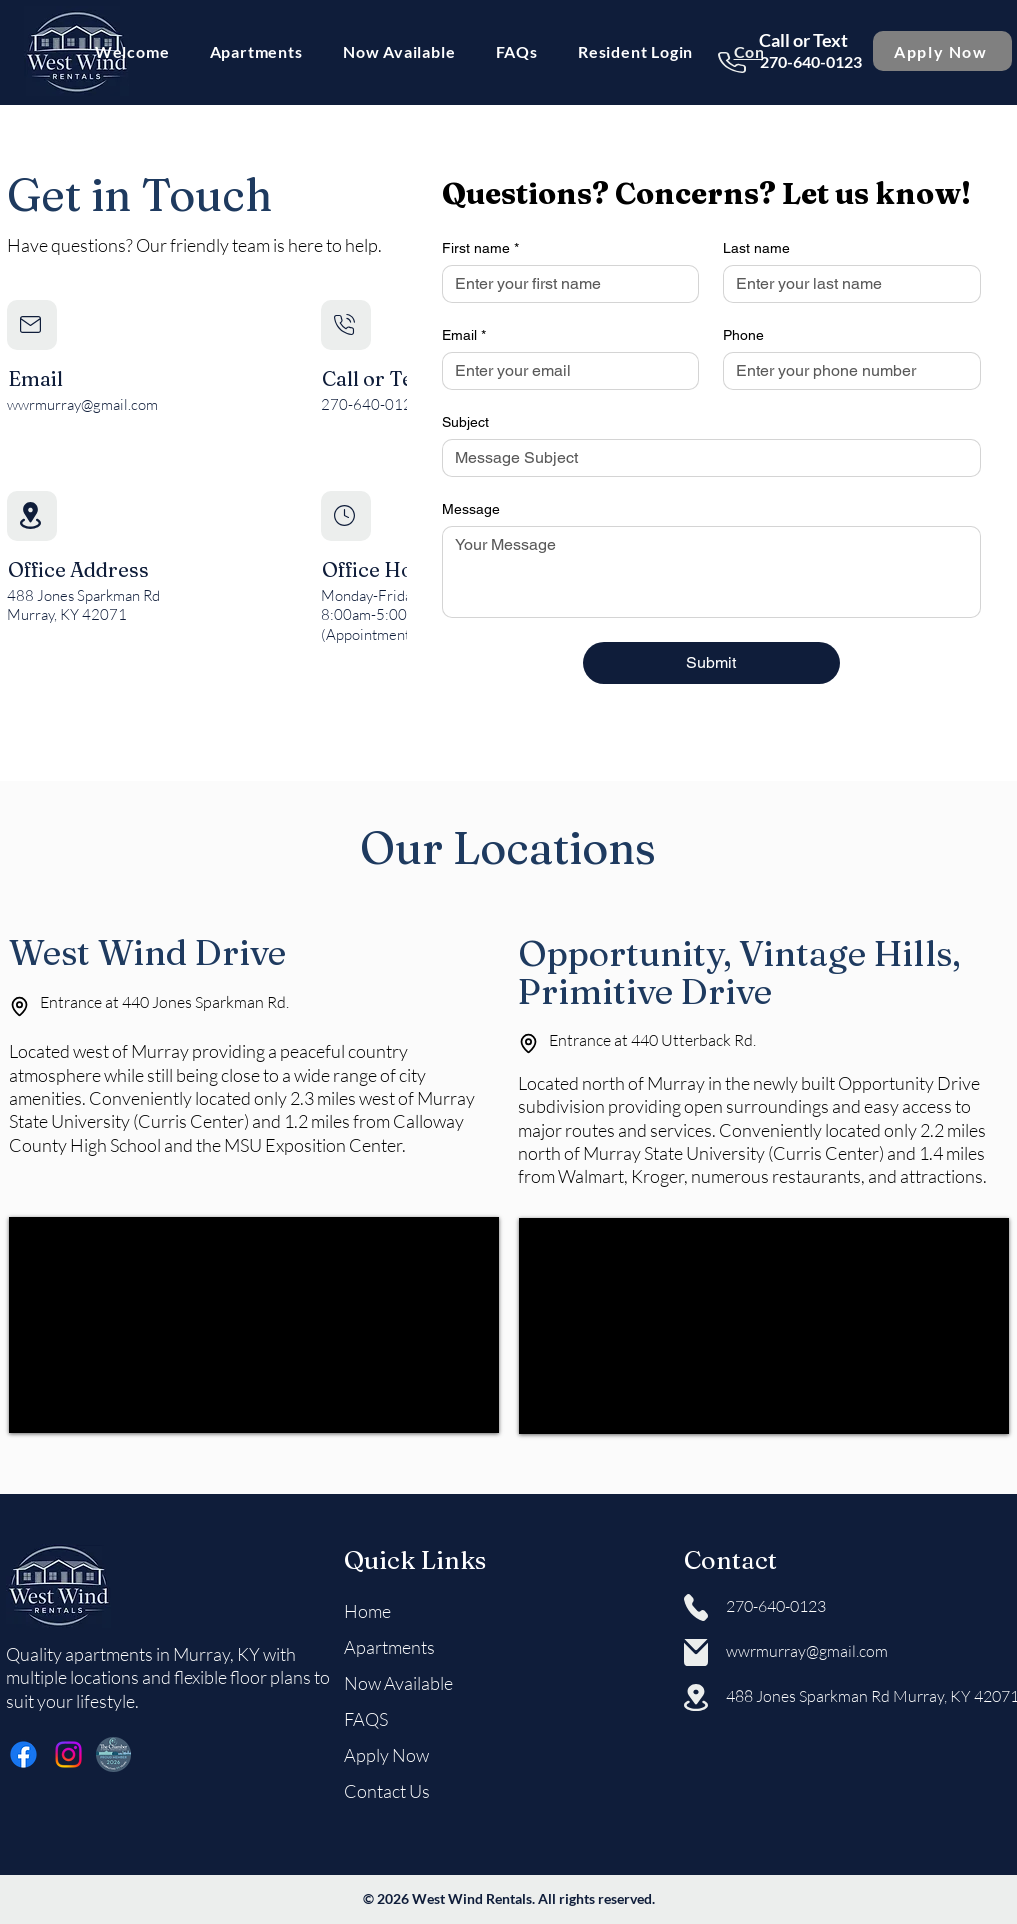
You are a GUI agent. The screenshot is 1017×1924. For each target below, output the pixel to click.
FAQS (366, 1719)
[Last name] (846, 284)
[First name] (565, 284)
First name (480, 248)
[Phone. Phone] (846, 371)
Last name (756, 248)
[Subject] (705, 458)
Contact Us (387, 1791)
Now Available (398, 1683)
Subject (465, 422)
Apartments (389, 1647)
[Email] (565, 371)
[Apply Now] (942, 51)
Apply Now (386, 1755)
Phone (743, 335)
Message (471, 509)
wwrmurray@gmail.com (82, 404)
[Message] (711, 572)
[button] (256, 51)
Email (464, 335)
